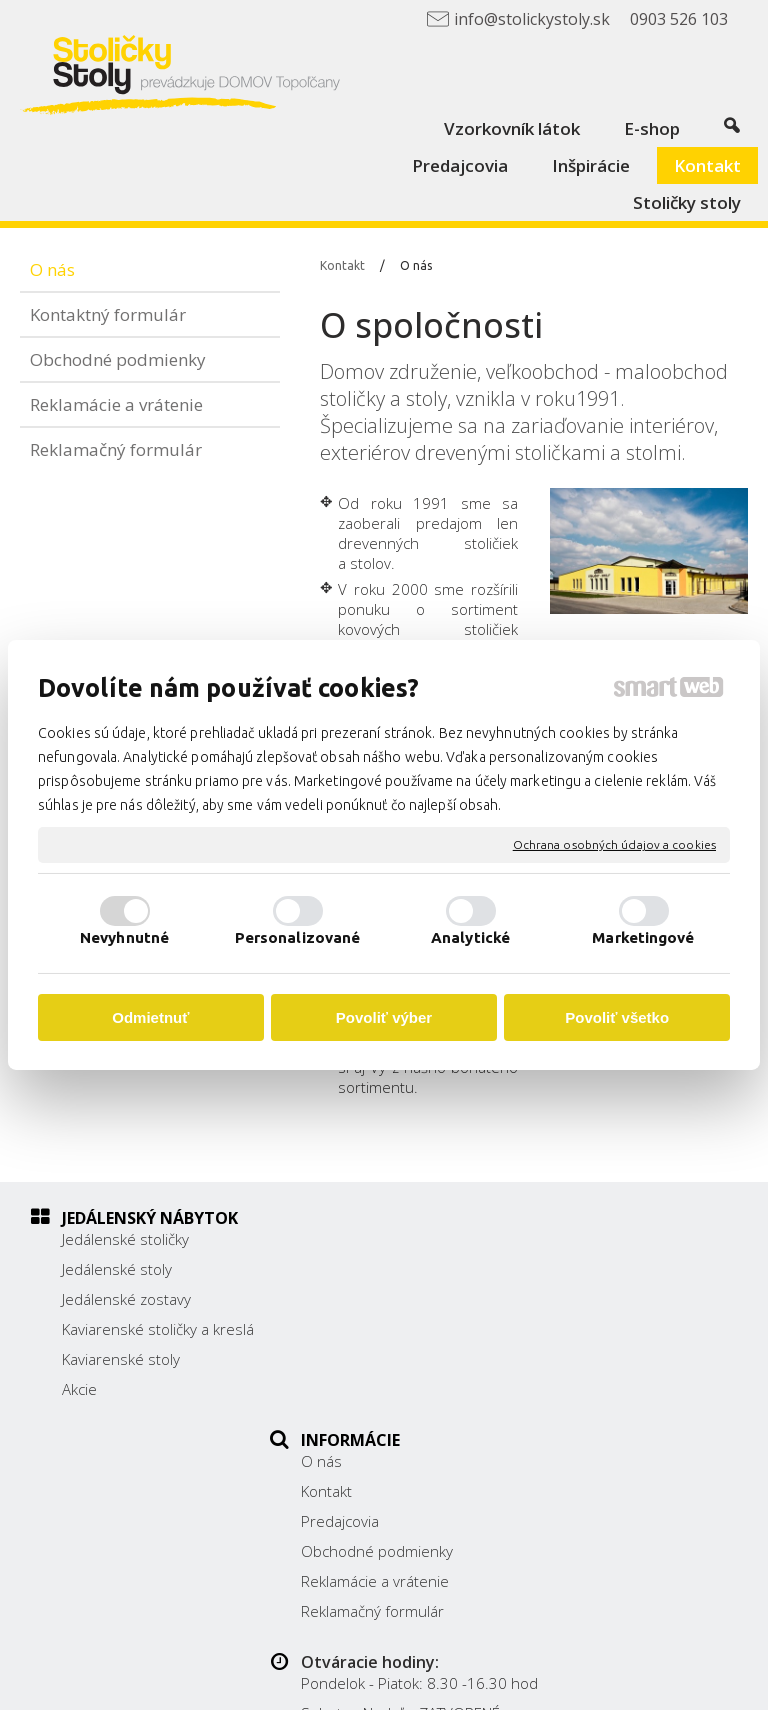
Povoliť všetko (617, 1017)
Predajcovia (351, 1299)
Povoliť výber (384, 1017)
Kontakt (337, 1269)
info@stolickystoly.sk (626, 1371)
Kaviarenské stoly (121, 1379)
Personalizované (298, 937)
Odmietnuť (150, 1017)
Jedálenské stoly (117, 1269)
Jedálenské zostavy (126, 1299)
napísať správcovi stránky (583, 1666)
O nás (332, 1239)
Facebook (588, 1399)
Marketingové (643, 937)
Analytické (470, 937)
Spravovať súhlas (494, 1683)
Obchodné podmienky (388, 1329)
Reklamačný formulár (383, 1389)
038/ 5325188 (605, 1326)
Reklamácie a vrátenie (386, 1359)
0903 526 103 (604, 1349)
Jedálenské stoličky (125, 1239)
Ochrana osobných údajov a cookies (614, 844)
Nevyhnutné (124, 937)
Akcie (79, 1409)
